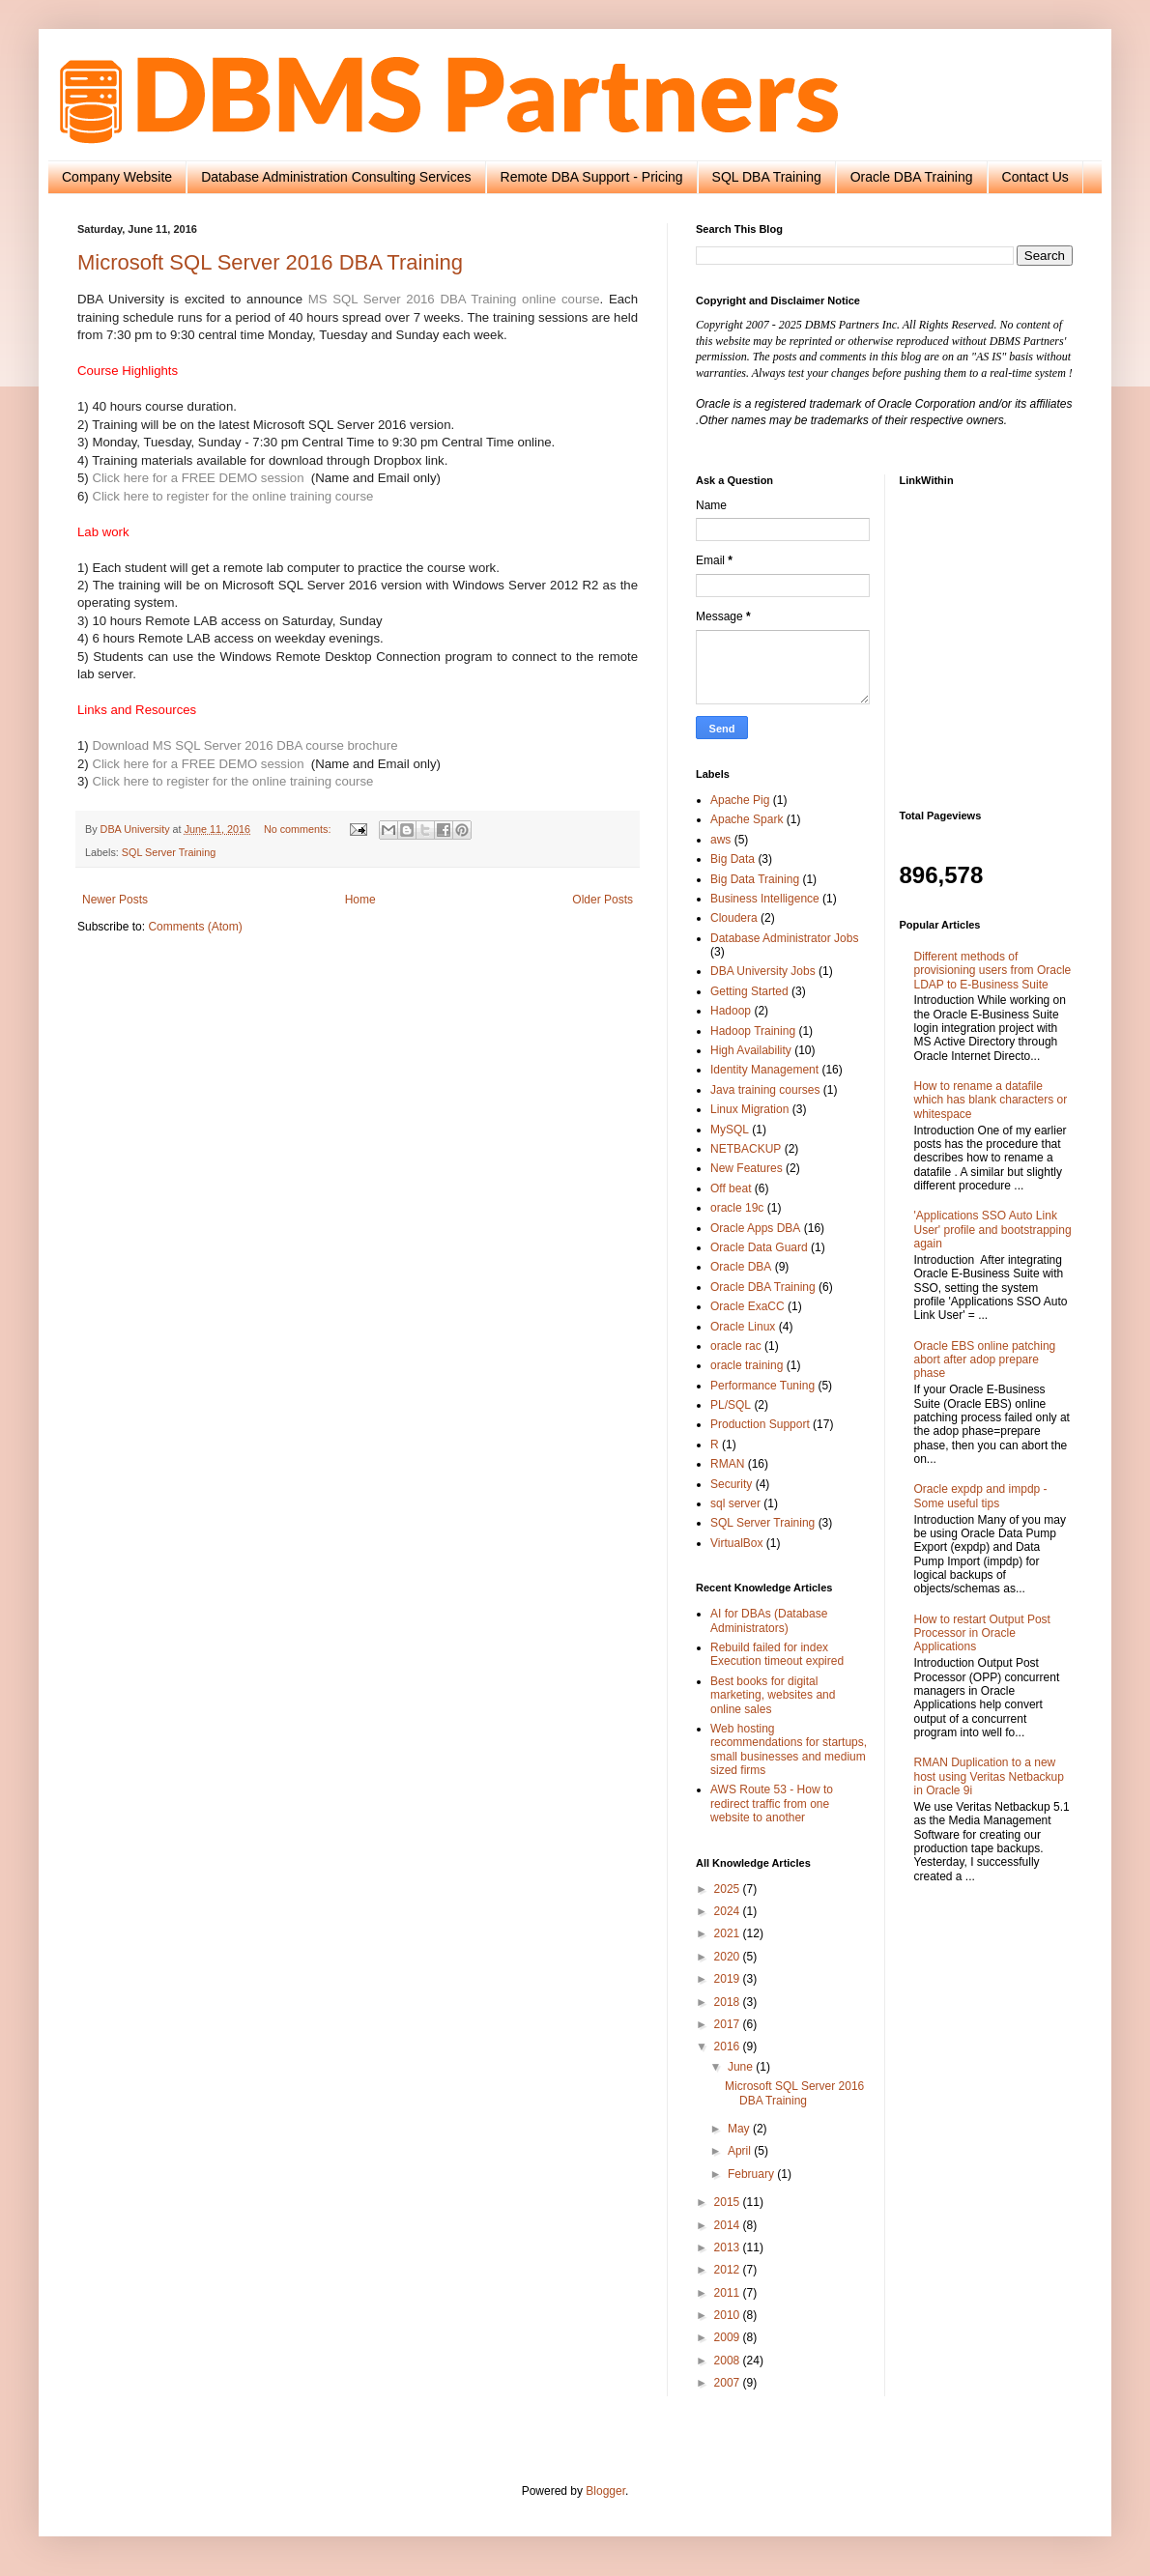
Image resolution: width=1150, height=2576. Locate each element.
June (742, 2067)
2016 (728, 2046)
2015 (728, 2202)
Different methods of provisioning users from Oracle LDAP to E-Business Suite (993, 970)
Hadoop (730, 1010)
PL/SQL (730, 1405)
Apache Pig (739, 800)
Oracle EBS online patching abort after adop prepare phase (985, 1360)
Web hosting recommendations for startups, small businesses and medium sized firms (788, 1749)
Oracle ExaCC (747, 1306)
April (741, 2151)
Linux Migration (749, 1109)
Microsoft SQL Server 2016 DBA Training (270, 262)
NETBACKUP (745, 1149)
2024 (728, 1911)
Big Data (732, 859)
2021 (728, 1933)
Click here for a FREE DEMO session (197, 478)
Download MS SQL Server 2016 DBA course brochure (244, 745)
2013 (728, 2247)
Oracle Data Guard (759, 1247)
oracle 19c (736, 1208)
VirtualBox (736, 1543)
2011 (728, 2293)
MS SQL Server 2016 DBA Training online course (454, 299)
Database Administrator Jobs (784, 938)
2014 (728, 2225)
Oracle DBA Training (911, 177)
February (752, 2174)
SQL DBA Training (766, 177)
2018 (728, 2002)
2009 (728, 2337)
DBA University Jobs (763, 971)
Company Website (117, 177)
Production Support (760, 1424)
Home (360, 899)
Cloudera (734, 918)
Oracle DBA (740, 1267)
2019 (728, 1979)
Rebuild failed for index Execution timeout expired (777, 1654)
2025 (728, 1889)
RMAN (727, 1464)
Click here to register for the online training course (232, 496)
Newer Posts (115, 899)
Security (731, 1484)
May (740, 2128)
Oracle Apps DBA (755, 1228)
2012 (728, 2269)
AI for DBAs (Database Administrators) (768, 1620)
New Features (746, 1168)
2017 (728, 2024)
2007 (728, 2383)
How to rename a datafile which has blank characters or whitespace (991, 1100)
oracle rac (736, 1346)
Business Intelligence (764, 898)
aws (720, 839)
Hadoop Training (752, 1031)
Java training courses (764, 1090)
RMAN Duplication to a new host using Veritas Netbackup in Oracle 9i (989, 1776)
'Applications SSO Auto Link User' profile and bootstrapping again (993, 1229)
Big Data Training (754, 879)
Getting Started (749, 991)
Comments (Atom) (195, 926)
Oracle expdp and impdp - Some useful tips (981, 1495)
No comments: (299, 829)
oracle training (746, 1365)
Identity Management (764, 1069)
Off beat (730, 1188)
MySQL (729, 1129)
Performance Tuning (762, 1385)
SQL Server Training (169, 852)
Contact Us (1035, 177)
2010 (728, 2315)
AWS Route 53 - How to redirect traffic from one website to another (771, 1803)
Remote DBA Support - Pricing (592, 177)
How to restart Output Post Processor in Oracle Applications (982, 1633)
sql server (735, 1503)
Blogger (605, 2491)
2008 (728, 2360)
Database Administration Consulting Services (336, 177)
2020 (728, 1956)
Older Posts (602, 899)
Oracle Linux (742, 1326)
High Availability (750, 1050)
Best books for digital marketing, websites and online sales (772, 1695)
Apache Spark (746, 819)
